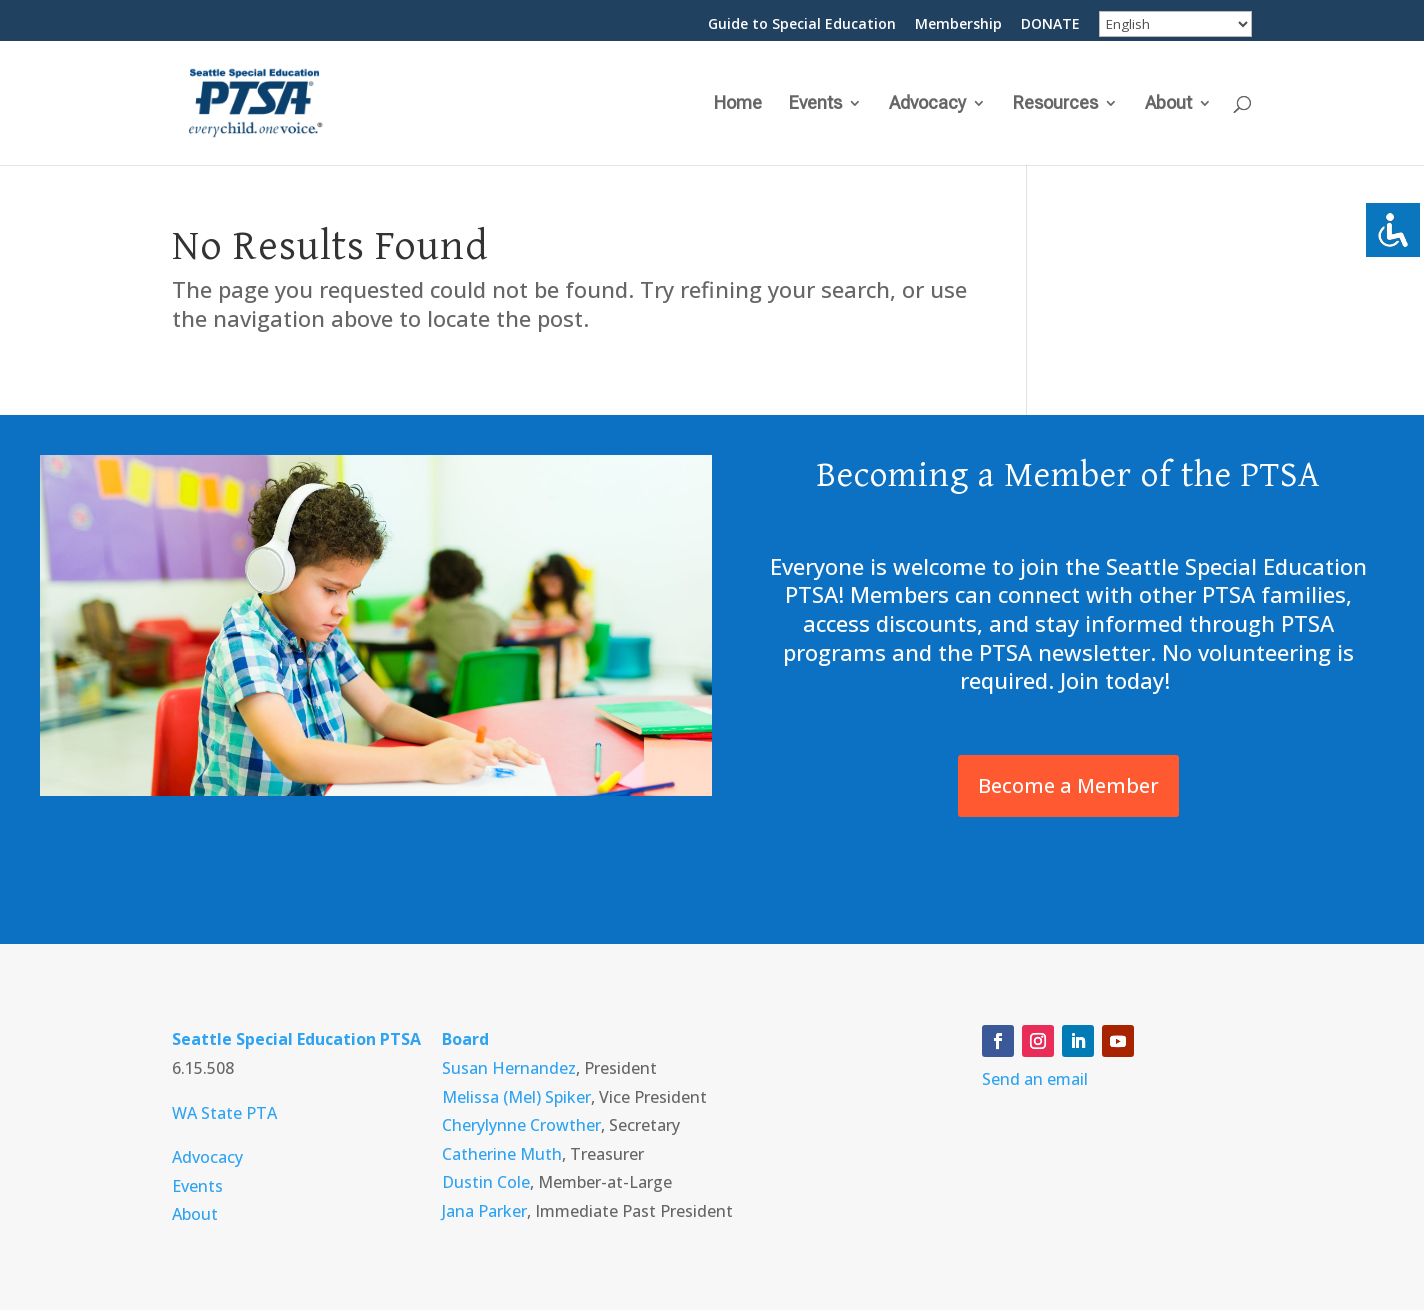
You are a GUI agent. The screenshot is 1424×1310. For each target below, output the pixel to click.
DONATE (1050, 25)
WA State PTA (224, 1113)
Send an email (1035, 1079)
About (1168, 104)
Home (738, 104)
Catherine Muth (502, 1154)
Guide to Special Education (802, 25)
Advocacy (927, 104)
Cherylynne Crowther (521, 1125)
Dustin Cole (486, 1182)
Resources (1055, 104)
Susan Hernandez (509, 1068)
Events (815, 104)
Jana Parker (484, 1211)
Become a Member (1068, 785)
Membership (958, 25)
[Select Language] (1175, 24)
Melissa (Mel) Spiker (516, 1097)
